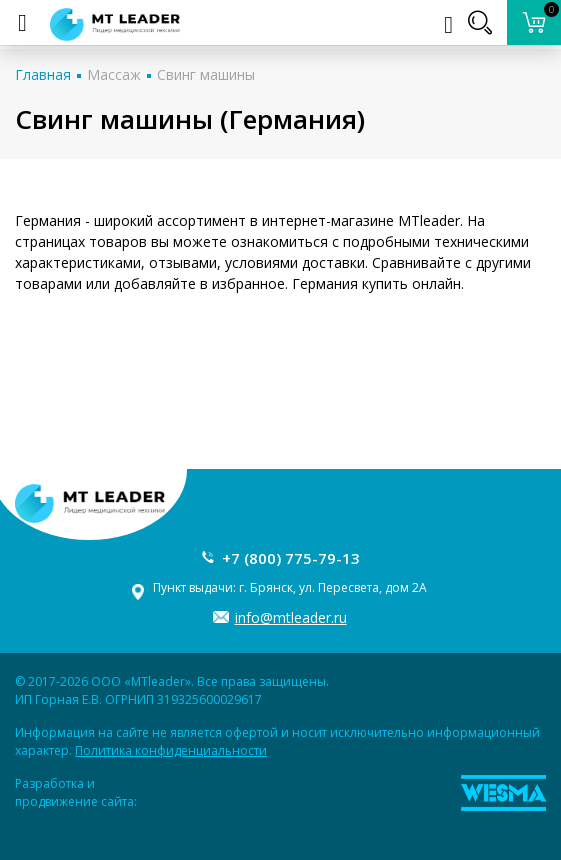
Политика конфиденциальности (171, 750)
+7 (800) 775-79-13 (291, 558)
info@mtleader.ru (291, 617)
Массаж (114, 74)
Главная (43, 74)
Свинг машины (206, 74)
